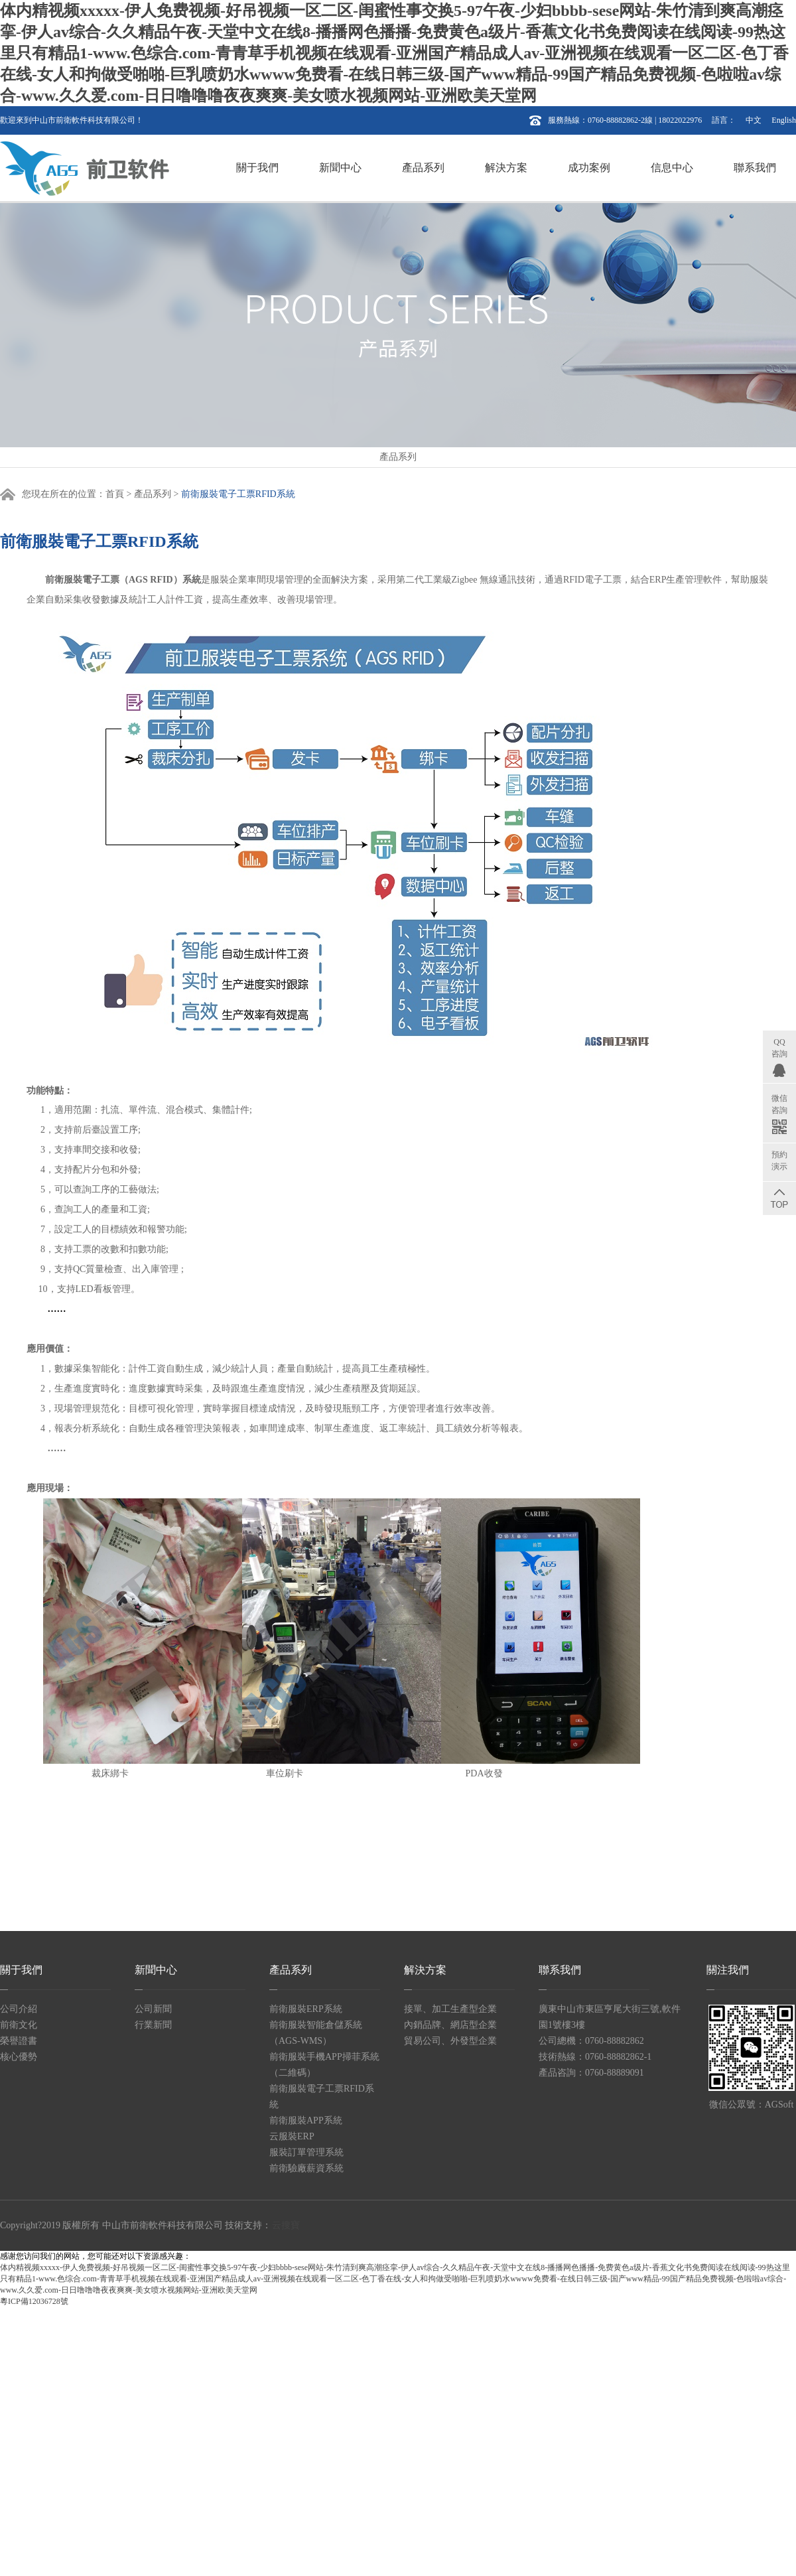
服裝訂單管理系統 (306, 2152)
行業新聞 (153, 2025)
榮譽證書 (18, 2041)
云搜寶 (286, 2225)
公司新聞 (153, 2009)
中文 (754, 120)
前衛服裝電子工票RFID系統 (238, 494)
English (783, 120)
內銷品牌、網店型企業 (450, 2025)
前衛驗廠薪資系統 (306, 2168)
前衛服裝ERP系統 (305, 2009)
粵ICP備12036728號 (34, 2301)
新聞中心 (340, 167)
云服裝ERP (291, 2136)
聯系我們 (755, 167)
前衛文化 (18, 2025)
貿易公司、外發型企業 (450, 2041)
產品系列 (423, 167)
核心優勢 (18, 2057)
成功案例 (589, 167)
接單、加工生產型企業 (450, 2009)
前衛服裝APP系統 (305, 2120)
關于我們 (257, 167)
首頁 (114, 494)
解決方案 (506, 167)
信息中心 (672, 167)
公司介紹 (18, 2009)
